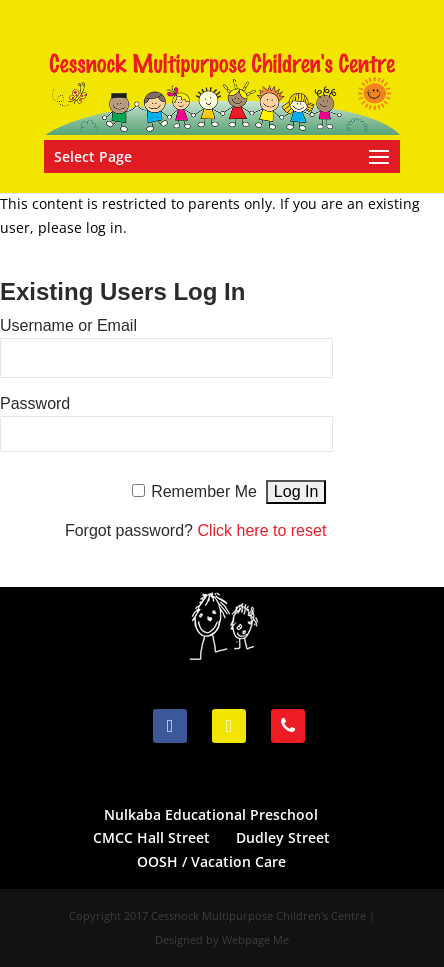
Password (35, 403)
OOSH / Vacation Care (211, 861)
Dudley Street (283, 837)
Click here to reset (261, 530)
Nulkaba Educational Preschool (211, 814)
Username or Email (68, 325)
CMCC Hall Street (151, 837)
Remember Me (204, 491)
